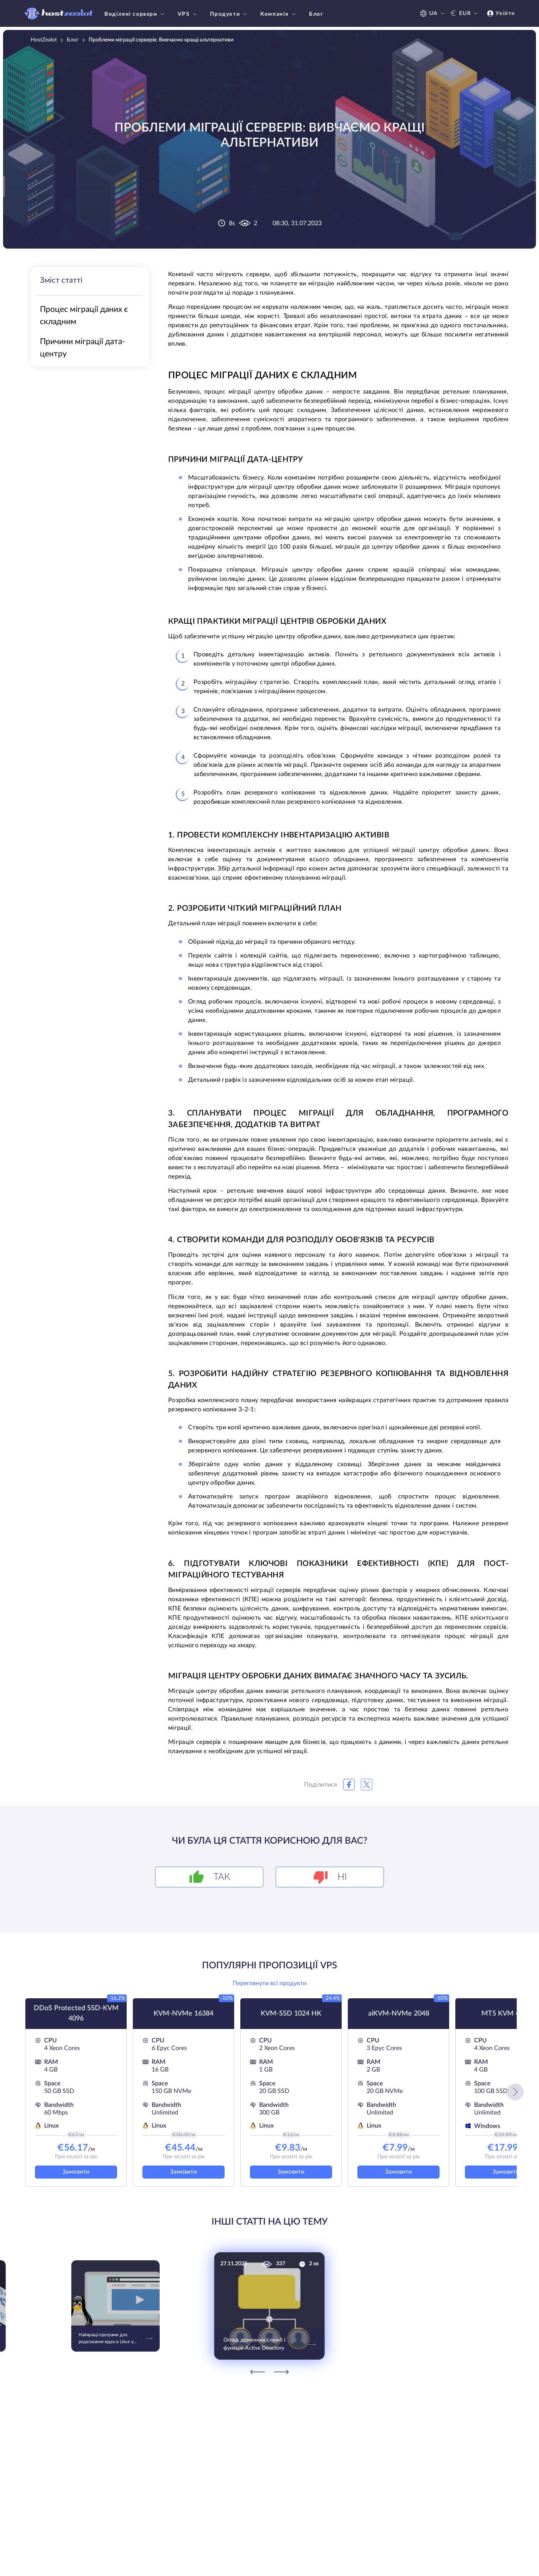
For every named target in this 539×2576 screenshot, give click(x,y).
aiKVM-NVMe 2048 (398, 2013)
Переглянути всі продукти (269, 1983)
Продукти (229, 14)
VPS (188, 14)
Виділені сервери (135, 14)
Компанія (279, 14)
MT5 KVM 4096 (506, 2013)
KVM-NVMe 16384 (183, 2013)
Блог (316, 14)
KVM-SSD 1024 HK (291, 2013)
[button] (515, 2091)
